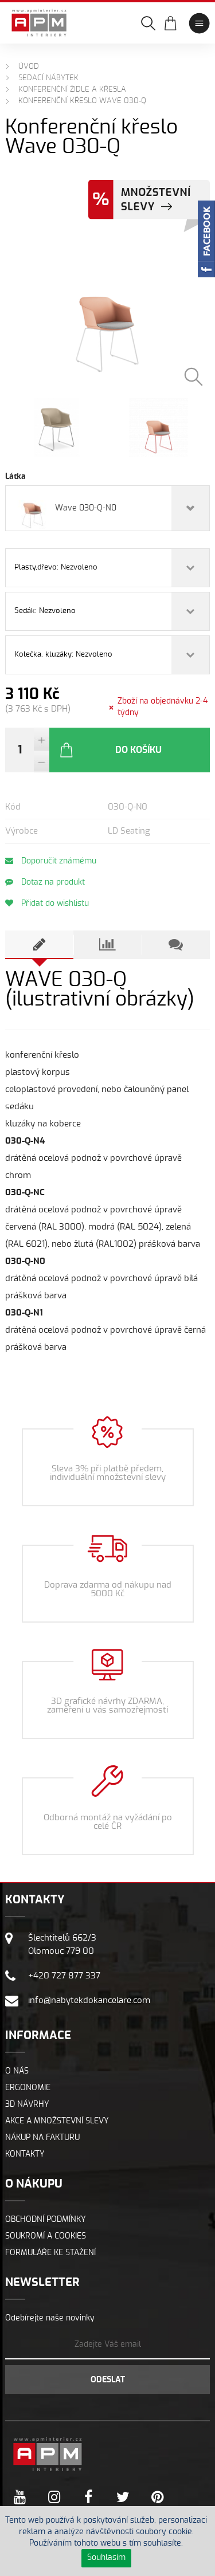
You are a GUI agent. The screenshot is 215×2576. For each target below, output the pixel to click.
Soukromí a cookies (45, 2236)
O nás (17, 2071)
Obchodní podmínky (45, 2220)
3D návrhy (27, 2104)
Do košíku (110, 750)
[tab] (39, 944)
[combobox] (107, 508)
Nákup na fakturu (42, 2138)
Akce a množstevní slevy (57, 2121)
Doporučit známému (50, 861)
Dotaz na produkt (45, 882)
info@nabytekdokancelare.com (89, 2000)
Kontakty (25, 2154)
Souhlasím (106, 2558)
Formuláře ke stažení (50, 2253)
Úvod (28, 66)
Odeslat (108, 2380)
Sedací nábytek (48, 78)
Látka (15, 477)
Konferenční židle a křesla (72, 89)
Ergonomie (27, 2088)
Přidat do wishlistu (47, 903)
